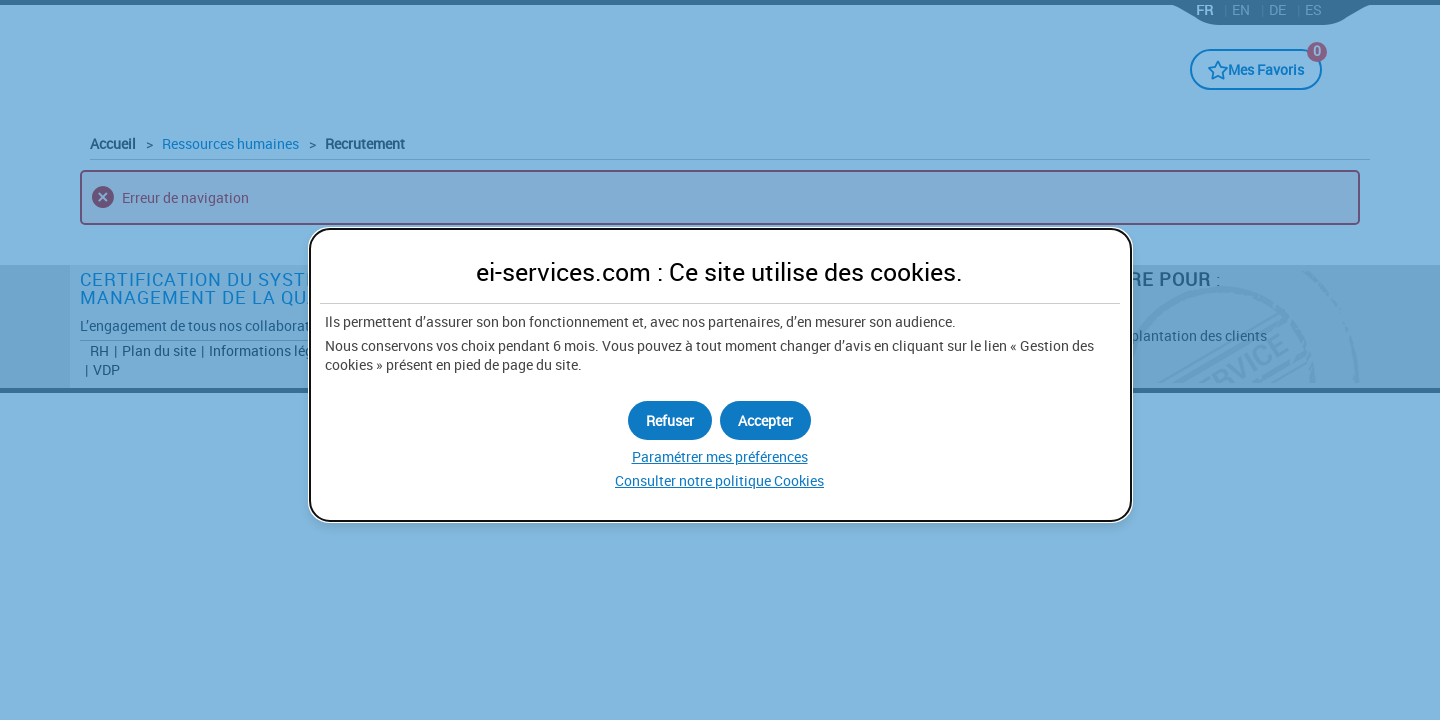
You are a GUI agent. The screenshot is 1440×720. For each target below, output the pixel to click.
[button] (765, 420)
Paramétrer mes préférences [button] (720, 456)
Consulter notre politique (719, 480)
